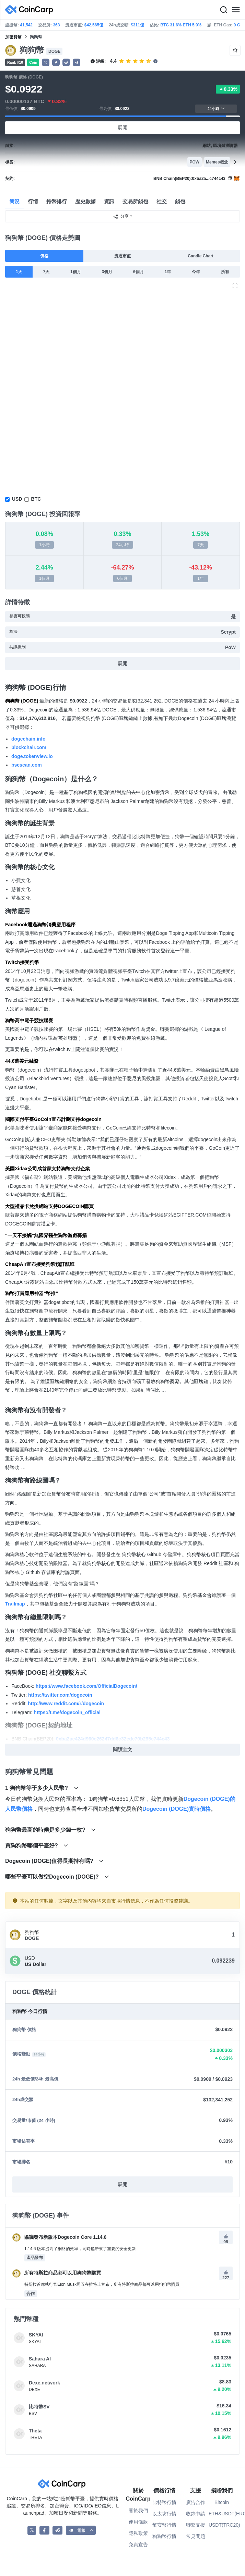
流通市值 (122, 256)
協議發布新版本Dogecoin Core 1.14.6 (59, 2237)
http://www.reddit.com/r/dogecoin (66, 1703)
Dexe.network (44, 2382)
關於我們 (138, 2510)
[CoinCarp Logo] (31, 9)
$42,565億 (93, 25)
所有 (225, 271)
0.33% (227, 89)
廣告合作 (195, 2502)
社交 (161, 201)
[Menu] (236, 10)
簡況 (14, 201)
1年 (168, 271)
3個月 (107, 271)
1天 (19, 271)
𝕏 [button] (45, 62)
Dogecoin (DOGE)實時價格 (176, 1809)
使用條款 (138, 2522)
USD (17, 499)
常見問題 (195, 2536)
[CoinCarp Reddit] (57, 2530)
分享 (121, 216)
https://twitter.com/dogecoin (60, 1695)
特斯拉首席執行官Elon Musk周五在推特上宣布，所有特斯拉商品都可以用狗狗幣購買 (101, 2284)
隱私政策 (138, 2533)
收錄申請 (195, 2513)
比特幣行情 (164, 2502)
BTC (36, 499)
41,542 (26, 25)
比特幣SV (39, 2406)
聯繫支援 (195, 2525)
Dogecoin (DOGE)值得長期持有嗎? (54, 1861)
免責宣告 (138, 2544)
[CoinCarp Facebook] (44, 2530)
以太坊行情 (164, 2513)
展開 (122, 127)
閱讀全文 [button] (122, 1749)
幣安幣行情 (164, 2525)
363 (56, 25)
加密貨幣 (13, 37)
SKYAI (36, 2334)
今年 (196, 271)
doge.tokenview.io (32, 756)
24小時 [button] (216, 108)
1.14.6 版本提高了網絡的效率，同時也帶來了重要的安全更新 (80, 2248)
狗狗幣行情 (164, 2536)
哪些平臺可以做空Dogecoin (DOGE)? (57, 1877)
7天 (46, 271)
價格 (44, 256)
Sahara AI (40, 2358)
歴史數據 (85, 201)
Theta (35, 2430)
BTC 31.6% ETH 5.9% (180, 25)
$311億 (137, 25)
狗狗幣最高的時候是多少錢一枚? (50, 1830)
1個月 (75, 271)
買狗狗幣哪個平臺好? (36, 1845)
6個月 (138, 271)
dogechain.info (28, 739)
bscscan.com (26, 765)
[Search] (223, 10)
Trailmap (15, 1604)
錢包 (180, 201)
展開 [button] (122, 2184)
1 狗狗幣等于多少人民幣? (42, 1788)
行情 (33, 201)
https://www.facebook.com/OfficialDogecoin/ (86, 1686)
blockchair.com (28, 747)
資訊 (109, 201)
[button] (56, 62)
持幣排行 (56, 201)
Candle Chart (200, 256)
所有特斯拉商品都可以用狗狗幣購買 (56, 2272)
